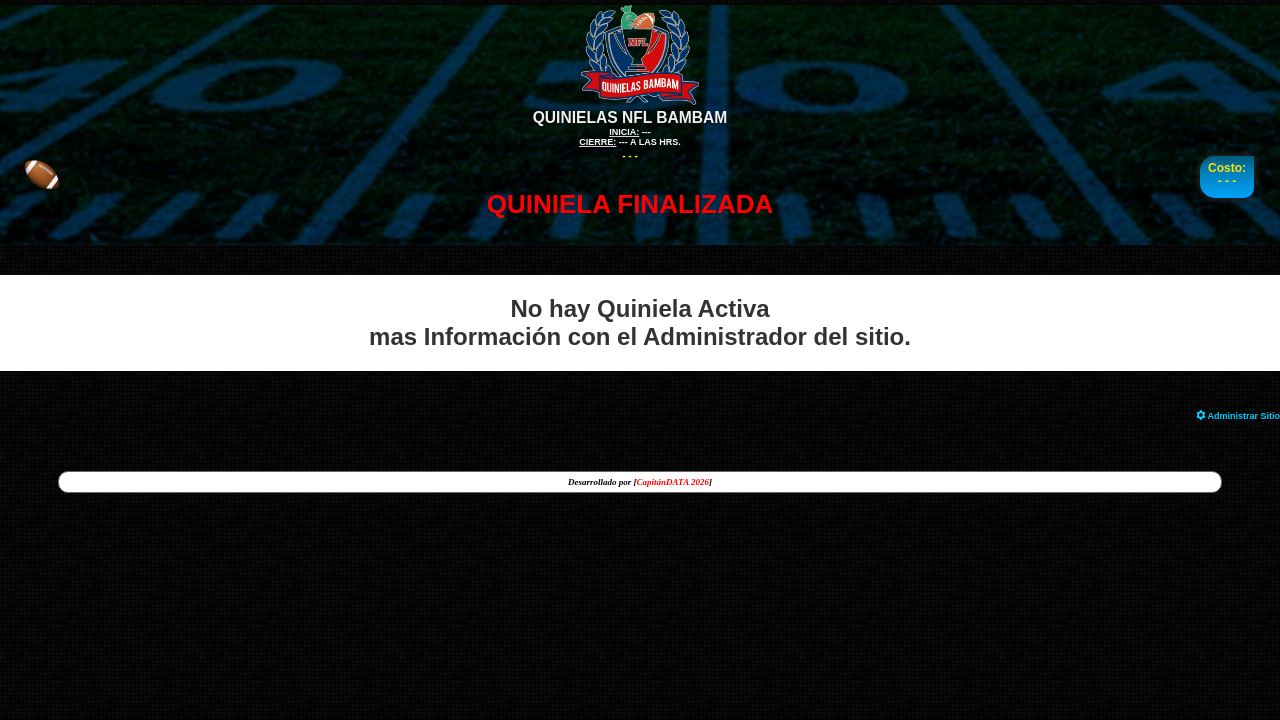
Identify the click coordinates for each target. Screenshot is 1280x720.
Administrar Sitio (1238, 416)
